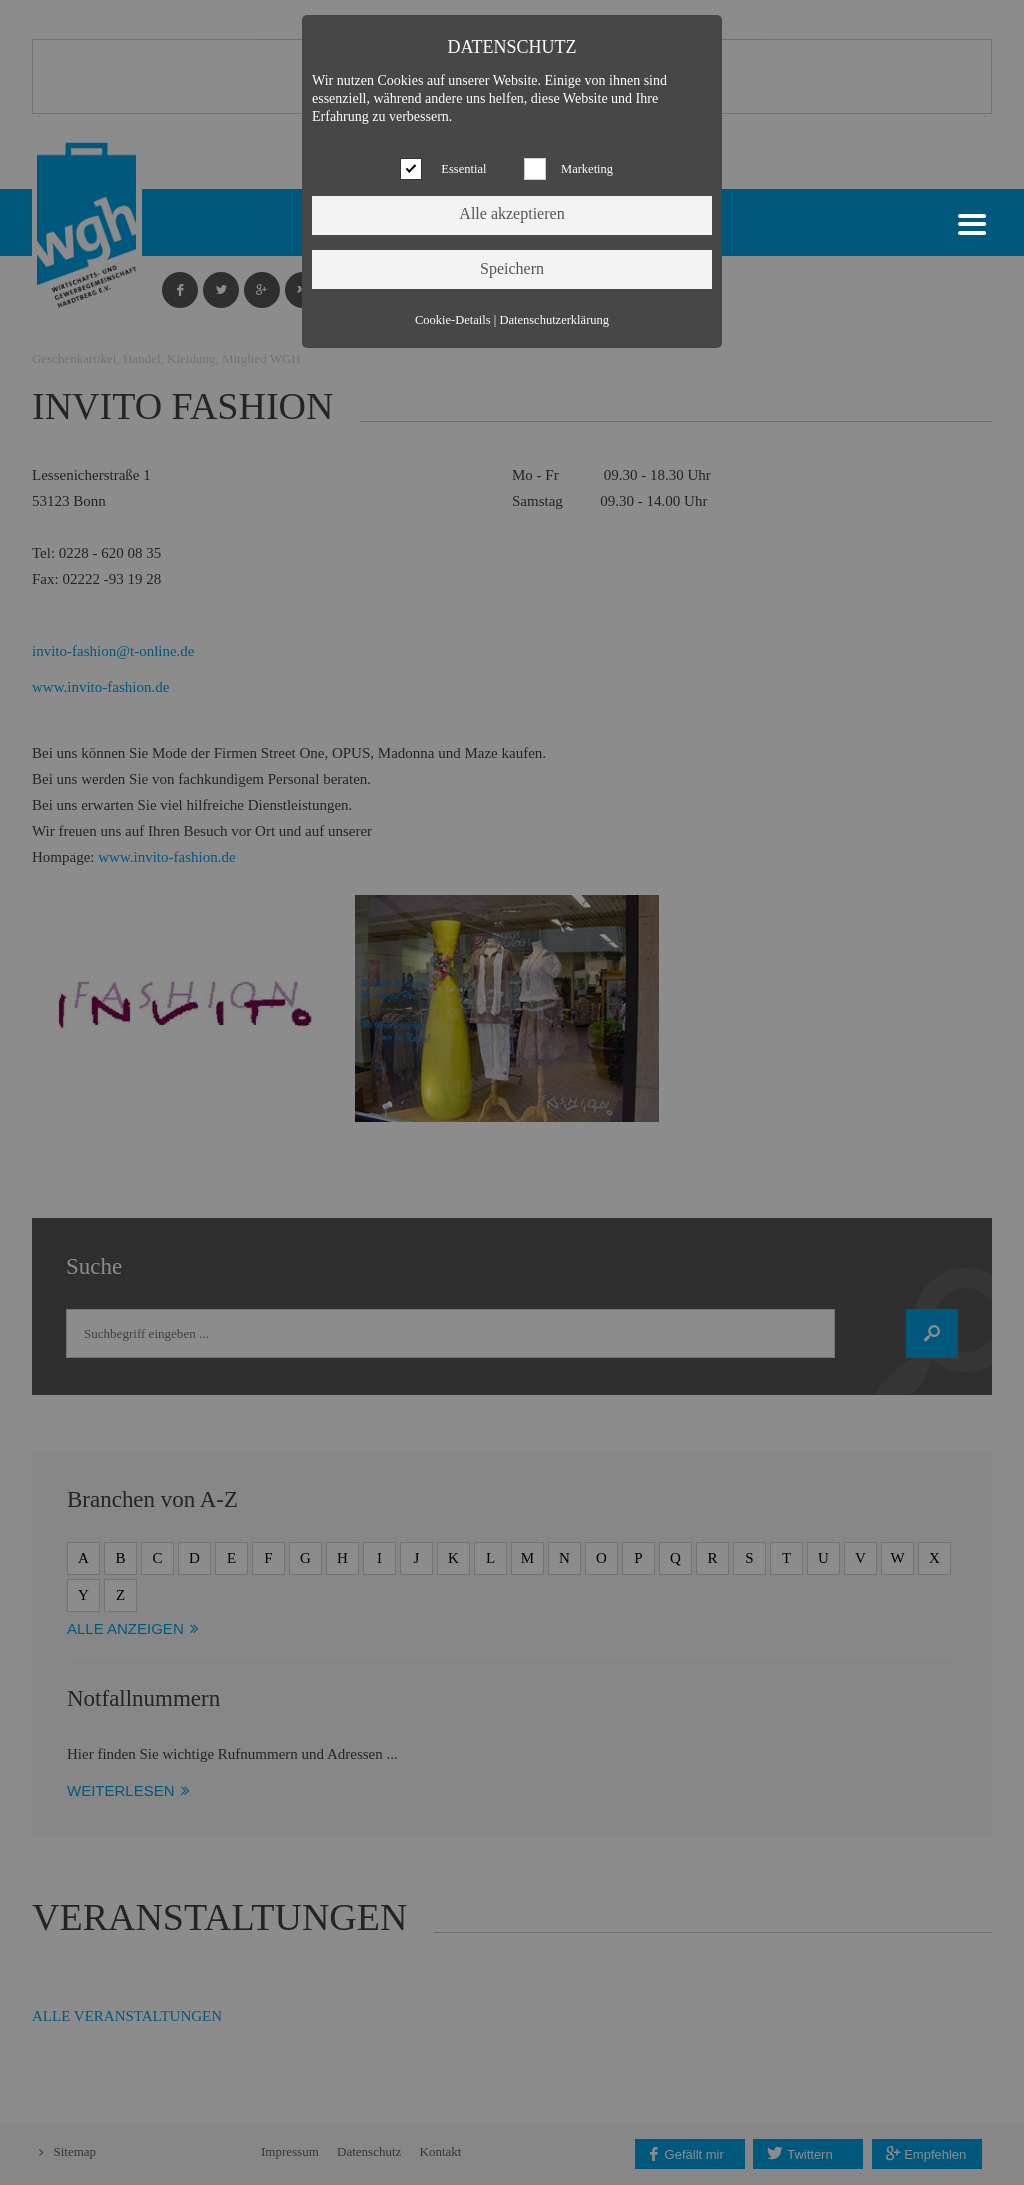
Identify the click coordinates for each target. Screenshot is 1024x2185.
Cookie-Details (453, 320)
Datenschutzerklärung (554, 320)
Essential (463, 169)
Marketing (587, 169)
